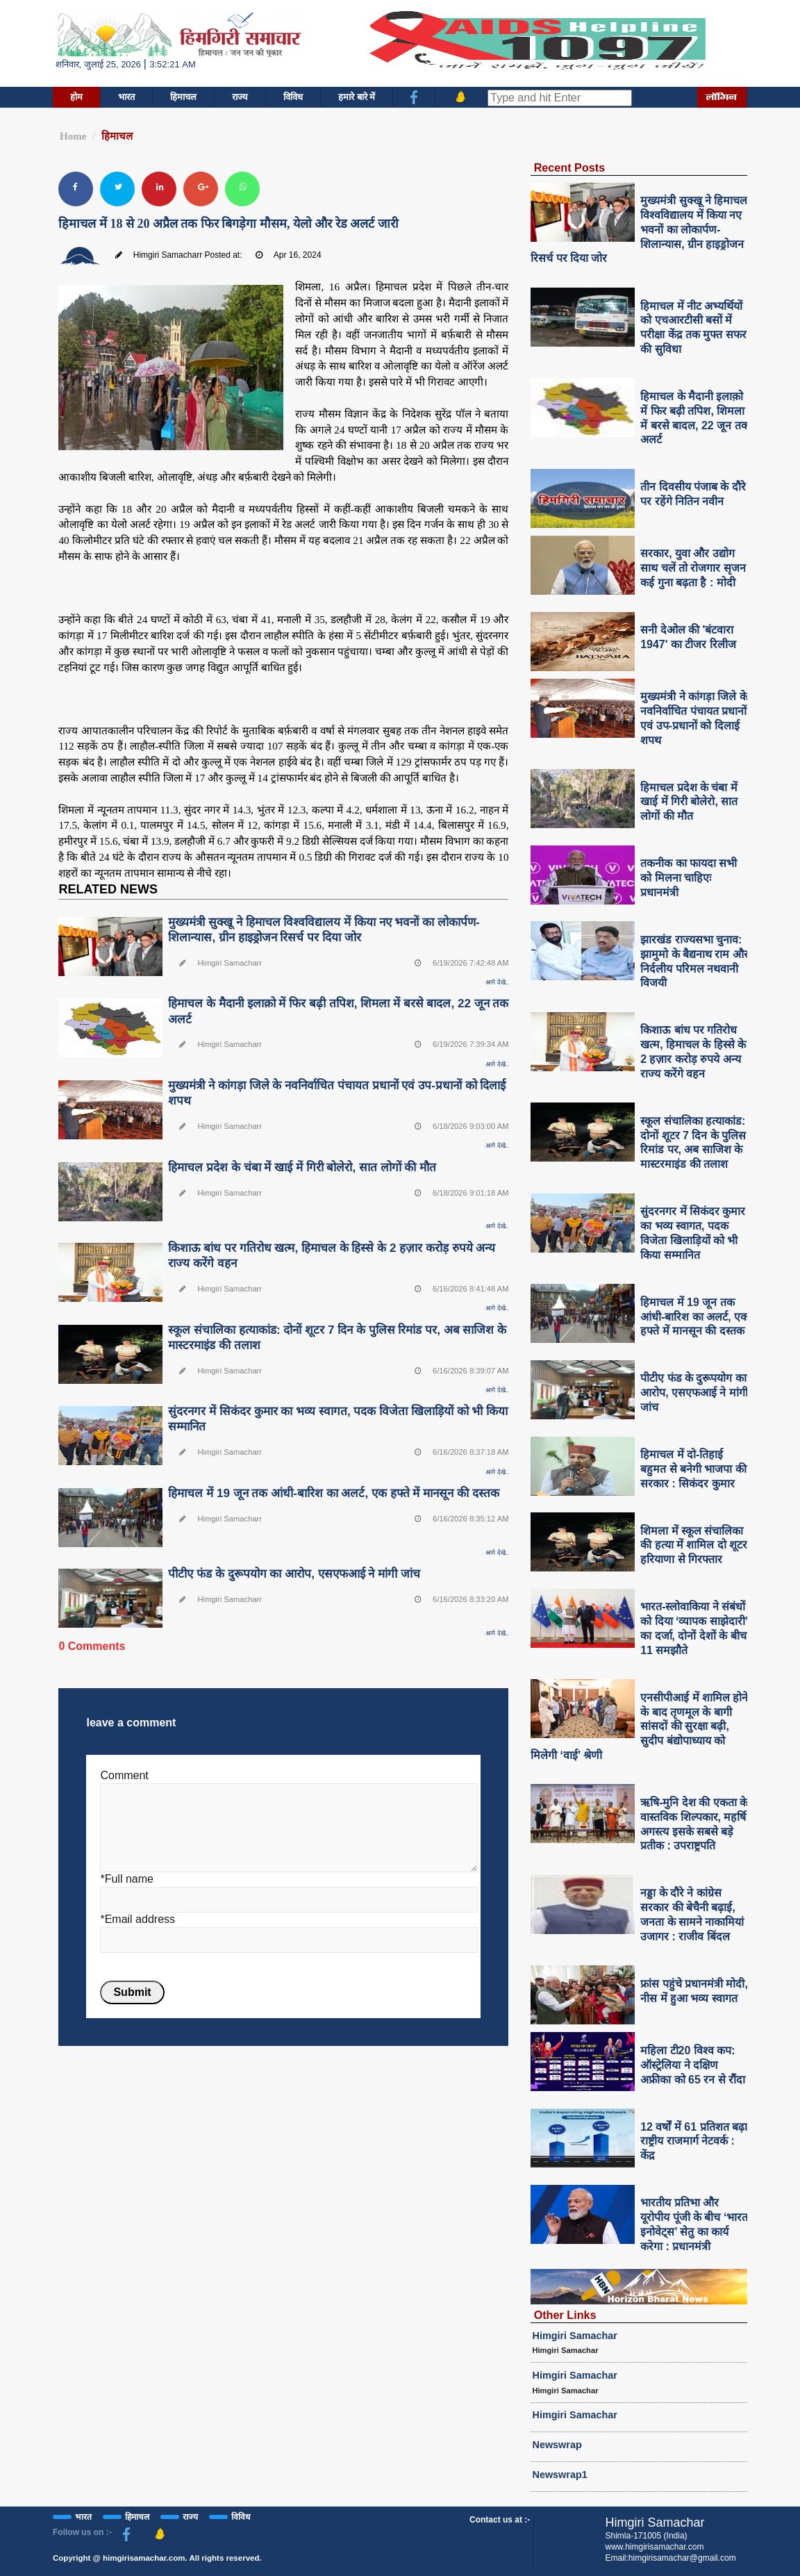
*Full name (126, 1879)
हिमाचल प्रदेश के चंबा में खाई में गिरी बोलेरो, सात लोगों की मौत (302, 1167)
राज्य (240, 97)
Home (73, 136)
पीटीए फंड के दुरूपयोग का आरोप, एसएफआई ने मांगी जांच (294, 1573)
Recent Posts (570, 167)
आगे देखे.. (496, 982)
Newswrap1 (560, 2474)
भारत (126, 97)
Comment (124, 1775)
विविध (293, 97)
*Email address (137, 1919)
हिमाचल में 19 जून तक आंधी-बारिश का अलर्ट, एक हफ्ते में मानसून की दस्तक (333, 1493)
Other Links (565, 2315)
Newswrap (557, 2444)
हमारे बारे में (356, 97)
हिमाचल (183, 97)
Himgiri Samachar (575, 2335)
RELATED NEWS (108, 889)
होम (76, 97)
